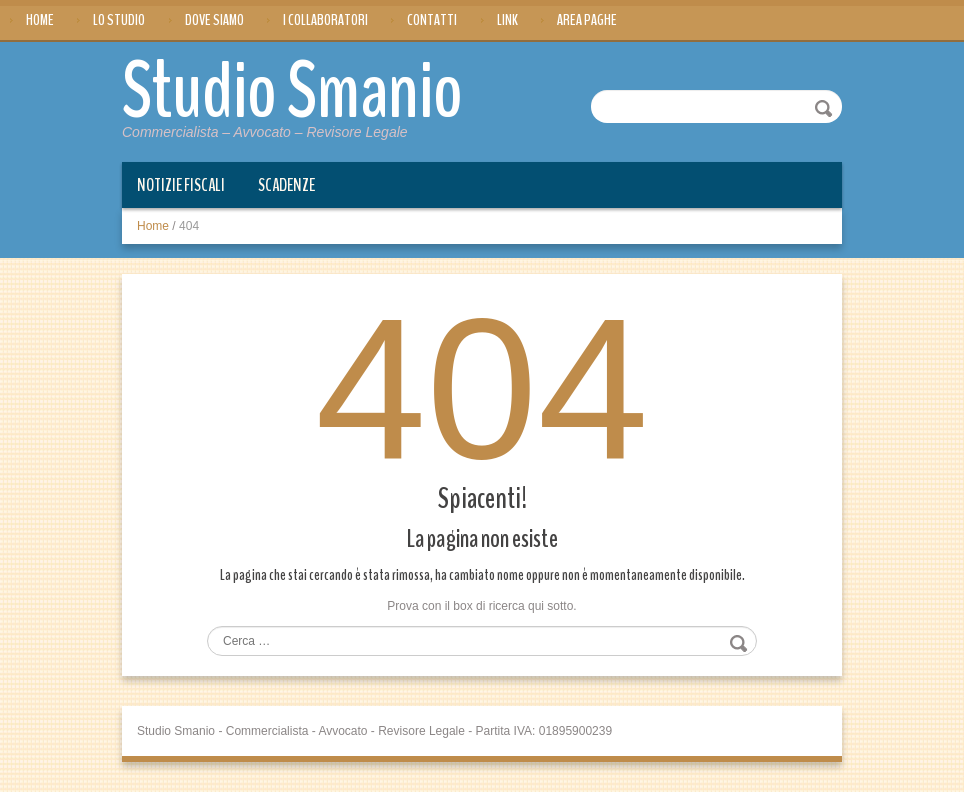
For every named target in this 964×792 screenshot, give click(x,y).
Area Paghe (587, 20)
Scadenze (286, 185)
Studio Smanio (292, 92)
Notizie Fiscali (181, 185)
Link (507, 20)
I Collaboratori (325, 20)
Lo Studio (119, 20)
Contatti (432, 20)
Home (40, 20)
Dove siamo (214, 20)
